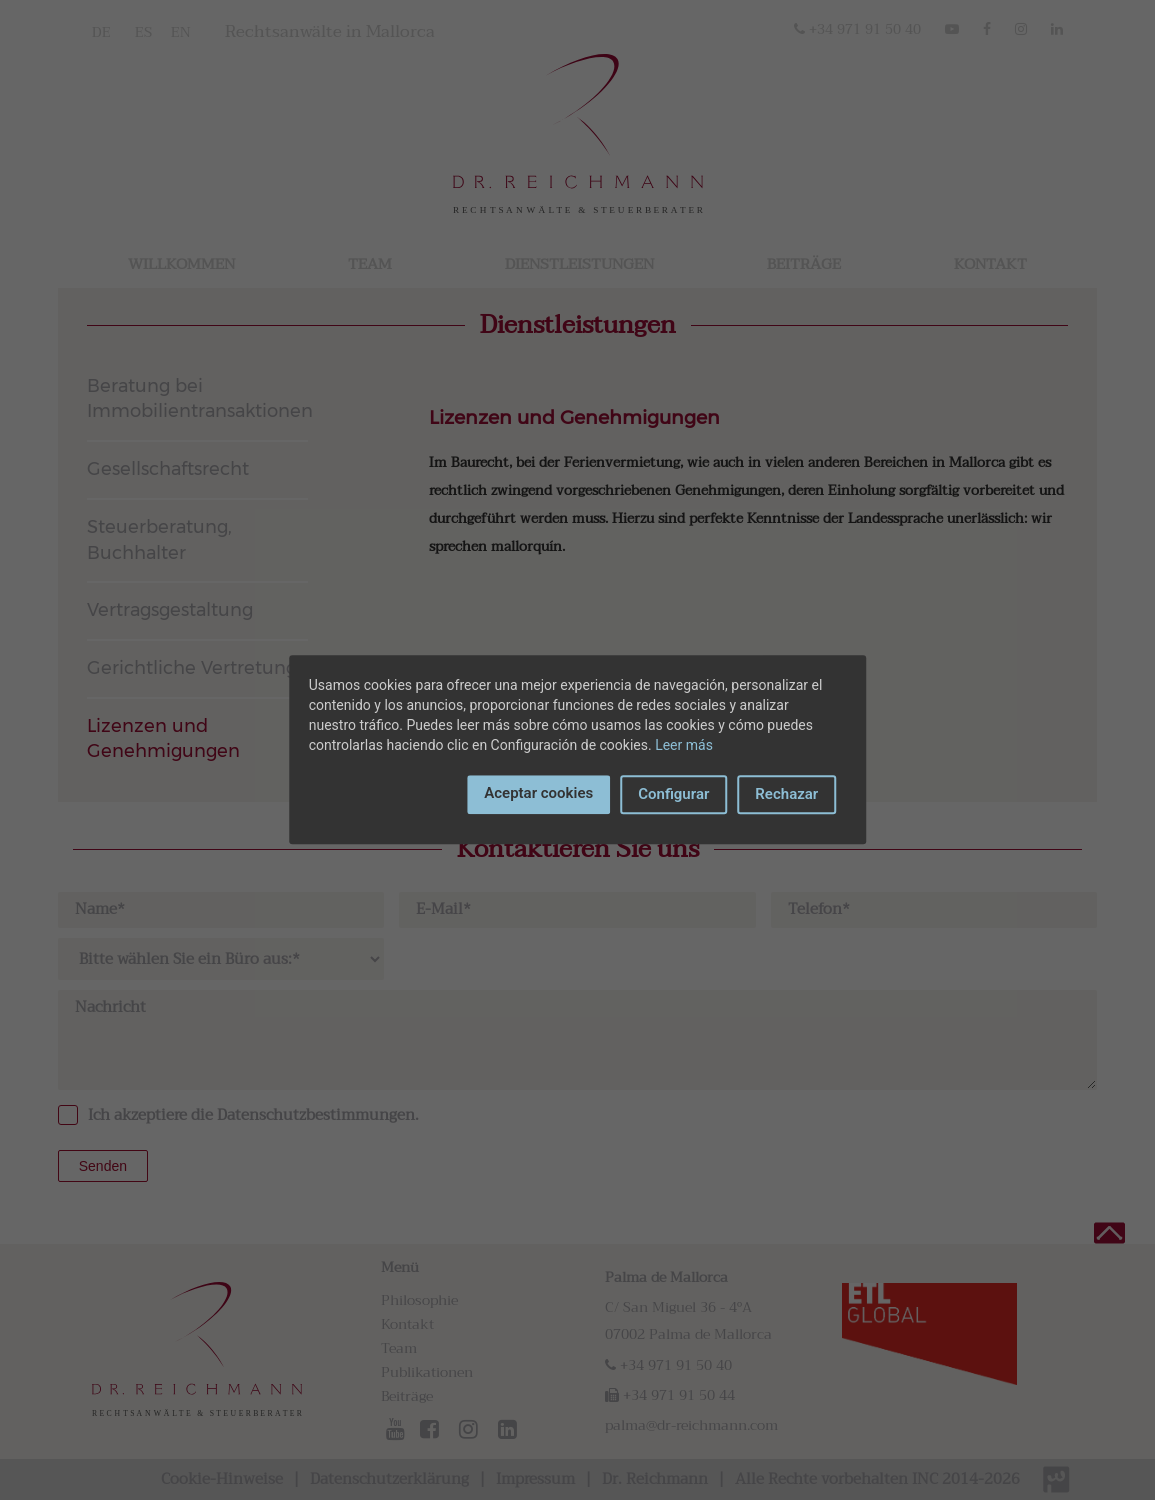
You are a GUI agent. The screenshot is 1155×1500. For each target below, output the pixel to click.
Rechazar (786, 794)
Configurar (673, 794)
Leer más (684, 745)
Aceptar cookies (538, 793)
